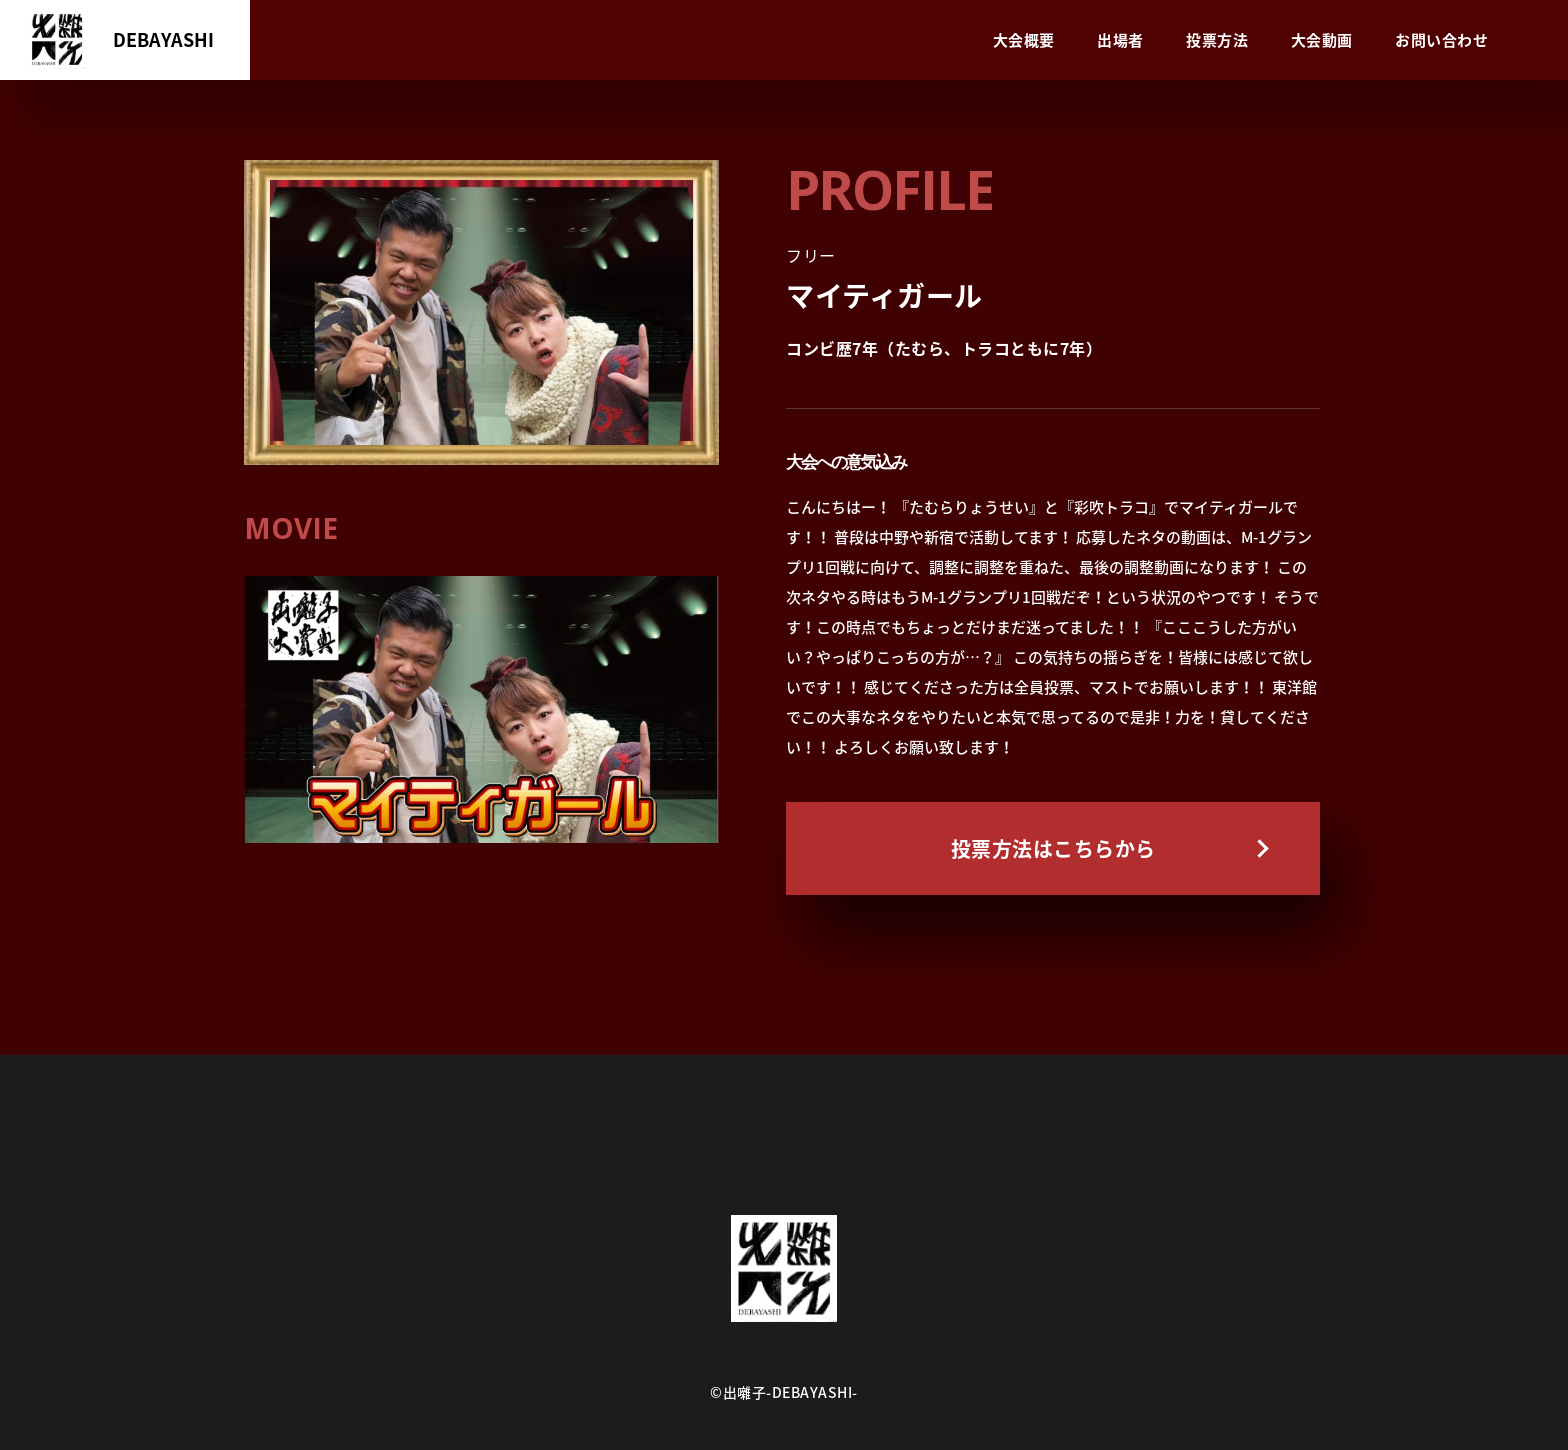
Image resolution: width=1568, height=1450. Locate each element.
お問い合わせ (1441, 40)
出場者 (1120, 40)
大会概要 (1024, 40)
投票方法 (1217, 40)
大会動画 (1322, 40)
